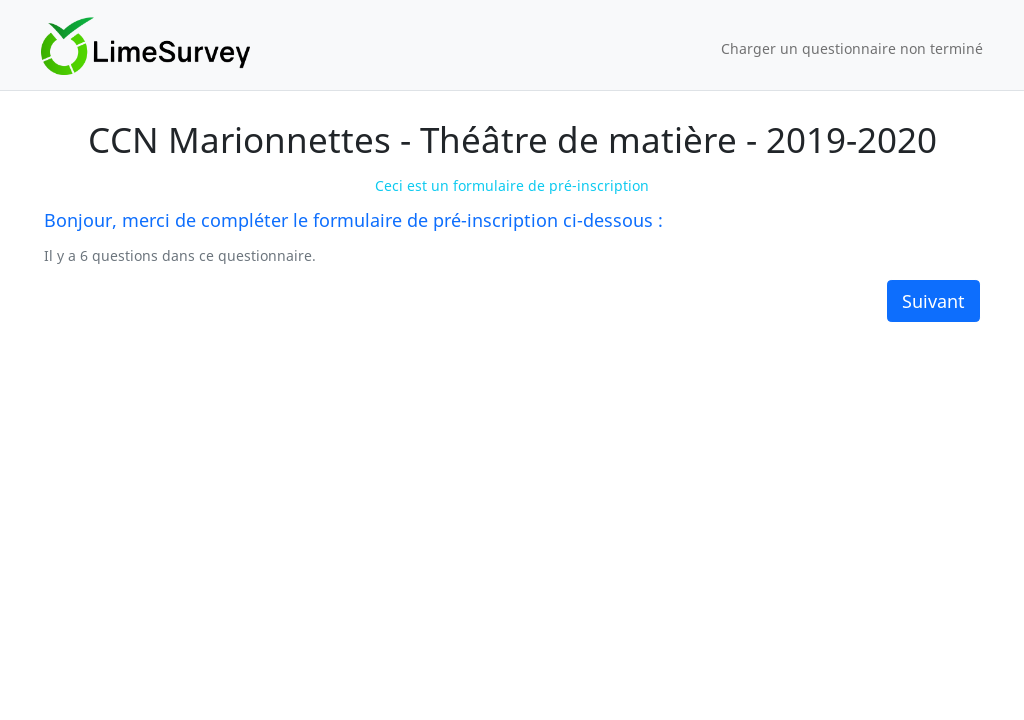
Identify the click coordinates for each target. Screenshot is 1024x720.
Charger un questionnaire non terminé (852, 48)
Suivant (933, 301)
